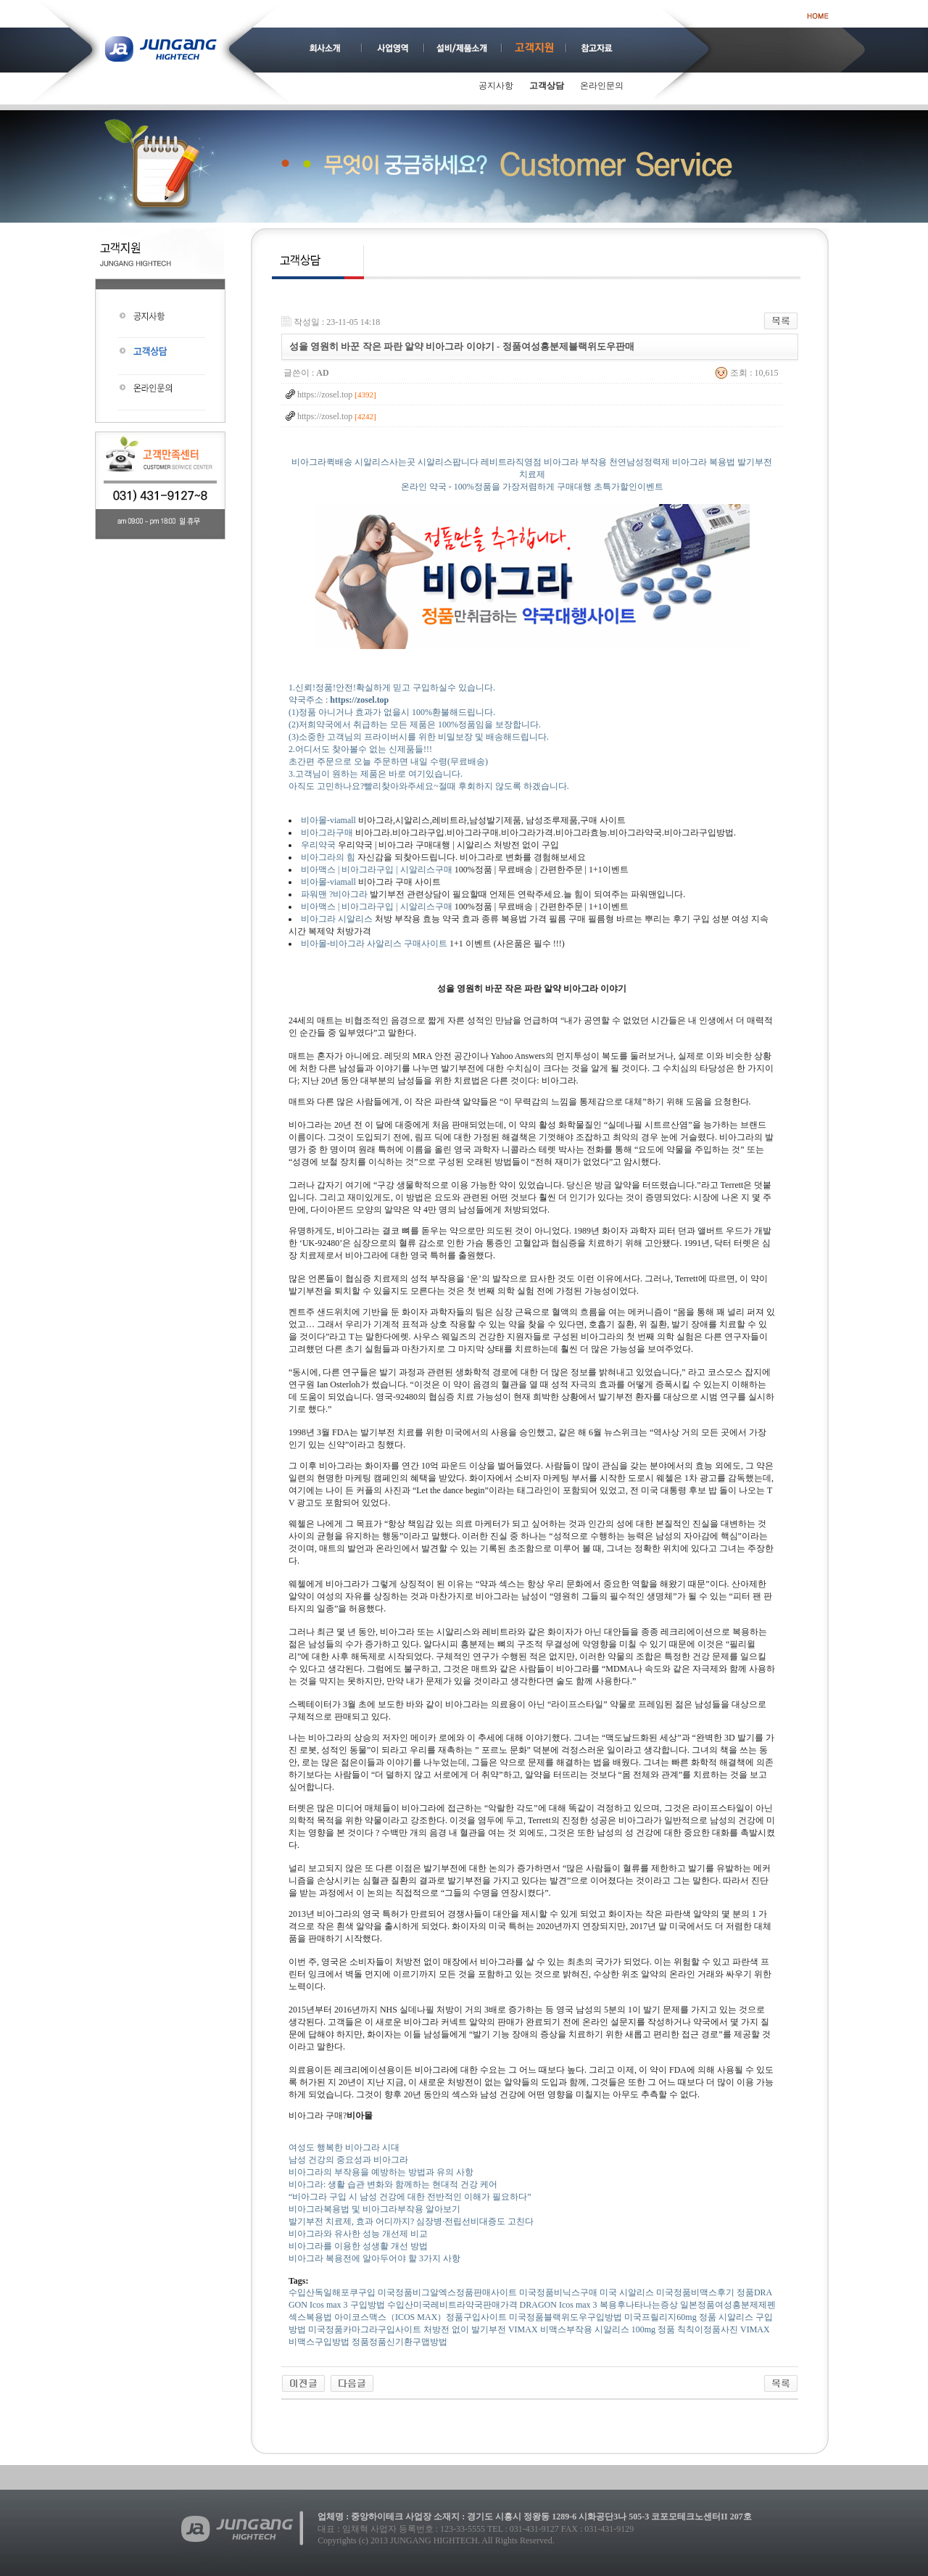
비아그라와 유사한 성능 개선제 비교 (358, 2234)
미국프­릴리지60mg (660, 2317)
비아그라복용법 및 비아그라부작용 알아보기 (374, 2209)
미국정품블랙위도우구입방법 (565, 2317)
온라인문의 (602, 85)
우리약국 (318, 845)
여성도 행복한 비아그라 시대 (344, 2147)
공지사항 (495, 85)
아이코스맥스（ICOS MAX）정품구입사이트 (420, 2317)
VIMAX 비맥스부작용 (550, 2329)
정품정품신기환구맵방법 (399, 2342)
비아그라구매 (327, 832)
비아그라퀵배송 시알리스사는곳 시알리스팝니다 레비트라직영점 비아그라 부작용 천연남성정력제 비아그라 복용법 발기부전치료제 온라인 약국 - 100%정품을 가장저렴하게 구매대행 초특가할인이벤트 (531, 485)
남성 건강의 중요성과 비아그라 (348, 2160)
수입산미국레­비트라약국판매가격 (452, 2305)
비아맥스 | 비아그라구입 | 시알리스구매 (376, 869)
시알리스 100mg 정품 (634, 2329)
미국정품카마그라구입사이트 (364, 2329)
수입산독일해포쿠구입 (332, 2292)
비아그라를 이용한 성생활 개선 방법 (358, 2246)
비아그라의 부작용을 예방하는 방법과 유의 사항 (381, 2172)
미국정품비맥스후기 (695, 2292)
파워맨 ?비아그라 (334, 894)
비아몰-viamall (328, 820)
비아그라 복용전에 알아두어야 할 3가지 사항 (374, 2258)
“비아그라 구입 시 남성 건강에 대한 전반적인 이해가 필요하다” (410, 2197)
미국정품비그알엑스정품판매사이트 (447, 2292)
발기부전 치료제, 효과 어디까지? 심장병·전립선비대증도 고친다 (411, 2221)
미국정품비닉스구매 (558, 2292)
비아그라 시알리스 (338, 919)
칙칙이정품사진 (707, 2329)
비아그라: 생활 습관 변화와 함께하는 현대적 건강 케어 (393, 2184)
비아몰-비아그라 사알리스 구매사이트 (374, 943)
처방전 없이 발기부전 (464, 2329)
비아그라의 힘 (328, 857)
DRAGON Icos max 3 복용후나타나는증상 (599, 2305)
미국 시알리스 (627, 2292)
